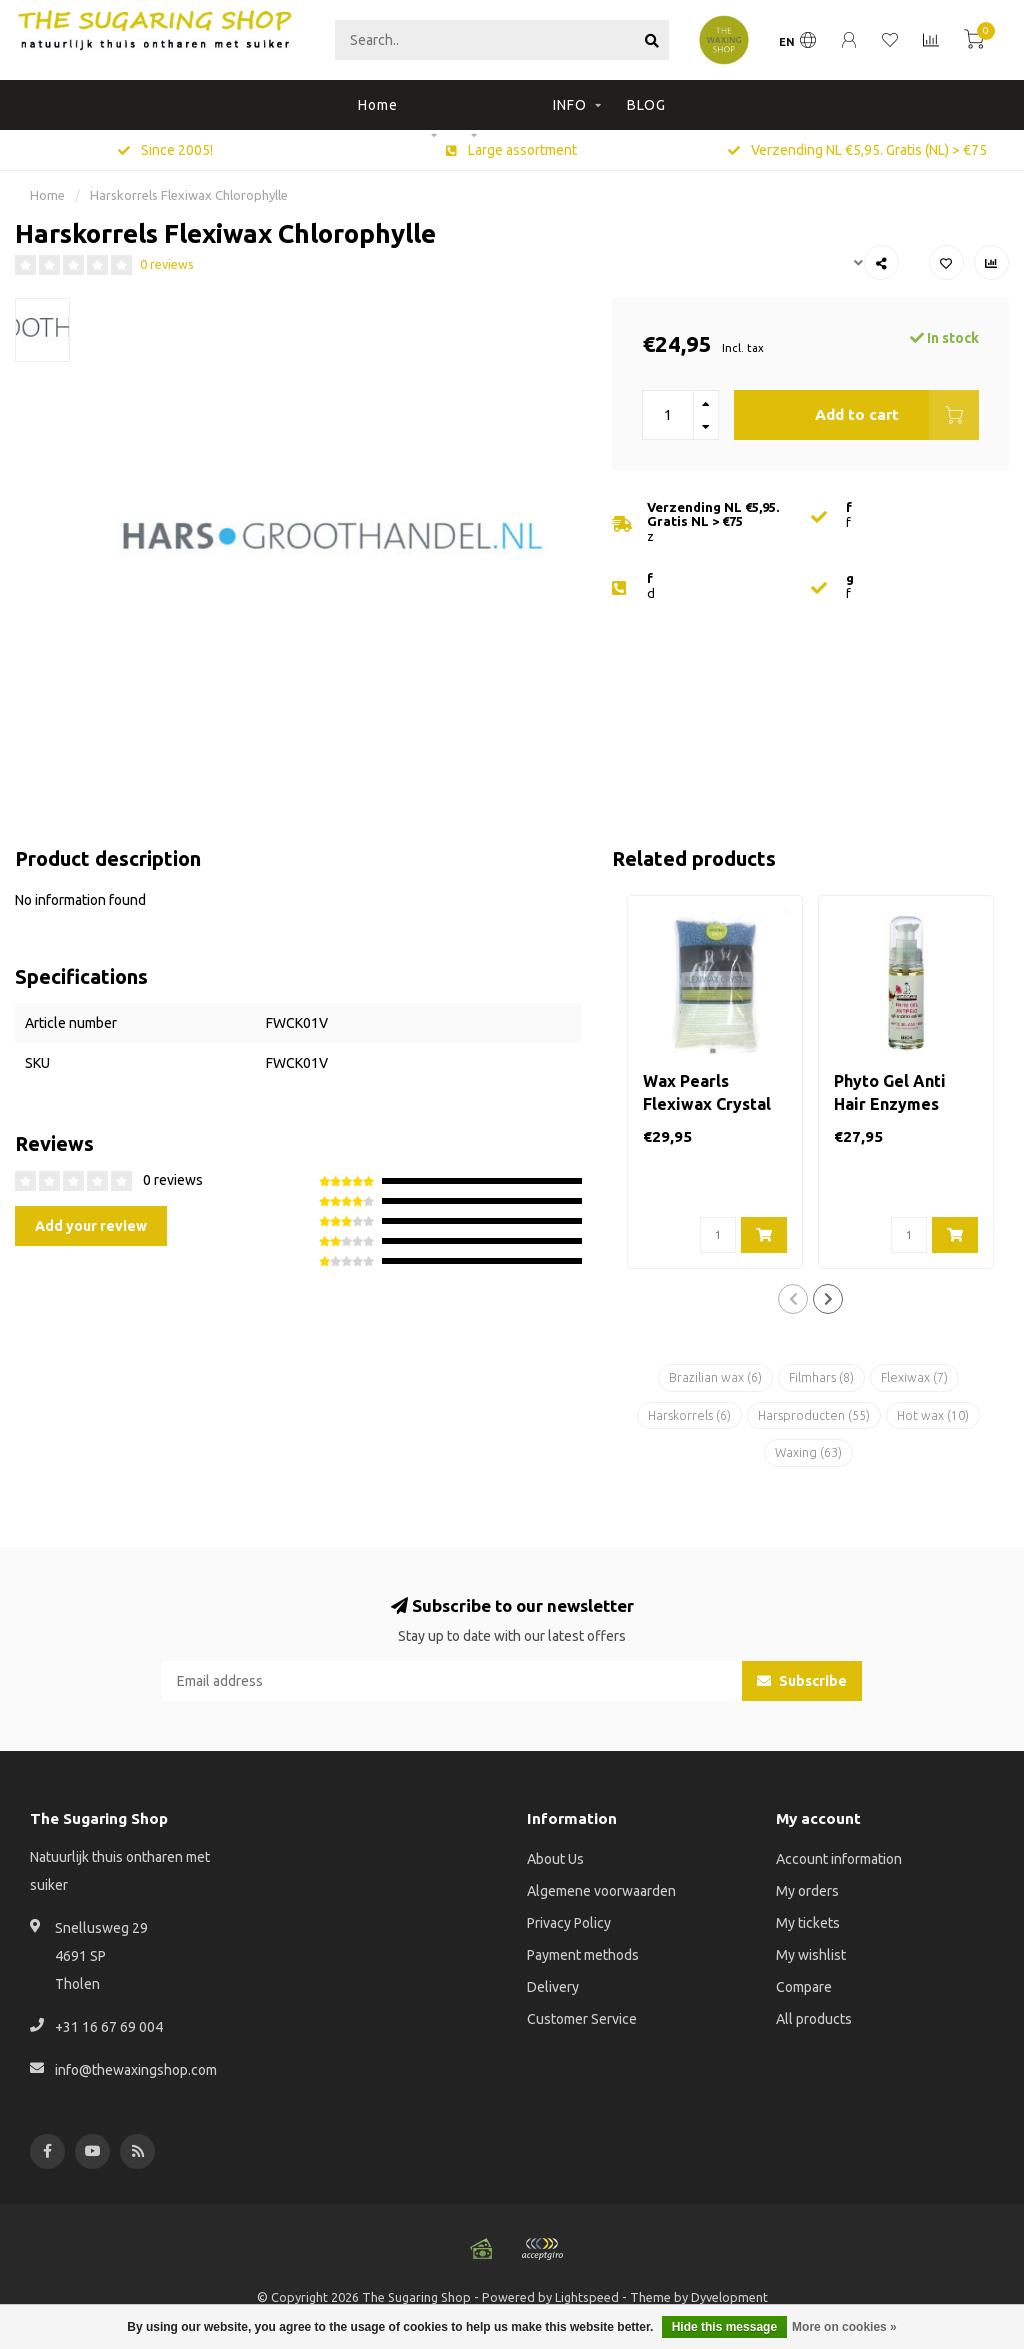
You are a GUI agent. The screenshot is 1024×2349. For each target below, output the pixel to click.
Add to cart (897, 415)
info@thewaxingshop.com (136, 2070)
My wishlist (811, 1955)
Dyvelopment (729, 2297)
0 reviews (167, 264)
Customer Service (582, 2019)
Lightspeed (587, 2297)
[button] (793, 1299)
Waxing (808, 1452)
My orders (807, 1891)
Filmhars (821, 1377)
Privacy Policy (569, 1923)
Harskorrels (689, 1415)
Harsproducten (814, 1415)
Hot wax (933, 1415)
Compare (804, 1987)
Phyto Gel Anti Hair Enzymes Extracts (890, 1104)
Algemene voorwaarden (601, 1891)
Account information (839, 1859)
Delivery (553, 1987)
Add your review (91, 1226)
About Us (555, 1859)
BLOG (646, 105)
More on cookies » (844, 2327)
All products (814, 2019)
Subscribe (802, 1681)
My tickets (808, 1923)
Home (378, 105)
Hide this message (724, 2327)
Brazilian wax (715, 1377)
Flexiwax (914, 1377)
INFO (570, 105)
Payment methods (583, 1955)
